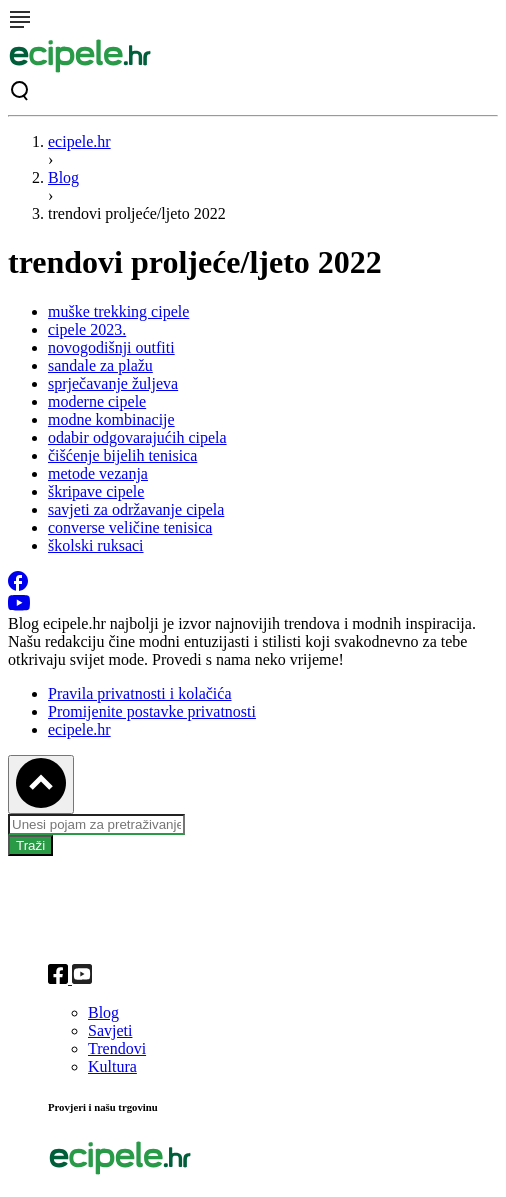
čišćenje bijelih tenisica (122, 455)
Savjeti (110, 1030)
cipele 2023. (87, 329)
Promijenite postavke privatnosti (152, 711)
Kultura (112, 1066)
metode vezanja (98, 473)
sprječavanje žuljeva (113, 383)
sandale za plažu (100, 365)
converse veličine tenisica (130, 527)
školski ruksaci (96, 545)
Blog (63, 177)
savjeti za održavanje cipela (136, 509)
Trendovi (117, 1048)
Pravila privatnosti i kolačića (140, 693)
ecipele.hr (79, 141)
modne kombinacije (111, 419)
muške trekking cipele (118, 311)
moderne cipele (97, 401)
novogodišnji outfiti (111, 347)
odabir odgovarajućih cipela (137, 437)
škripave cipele (96, 491)
